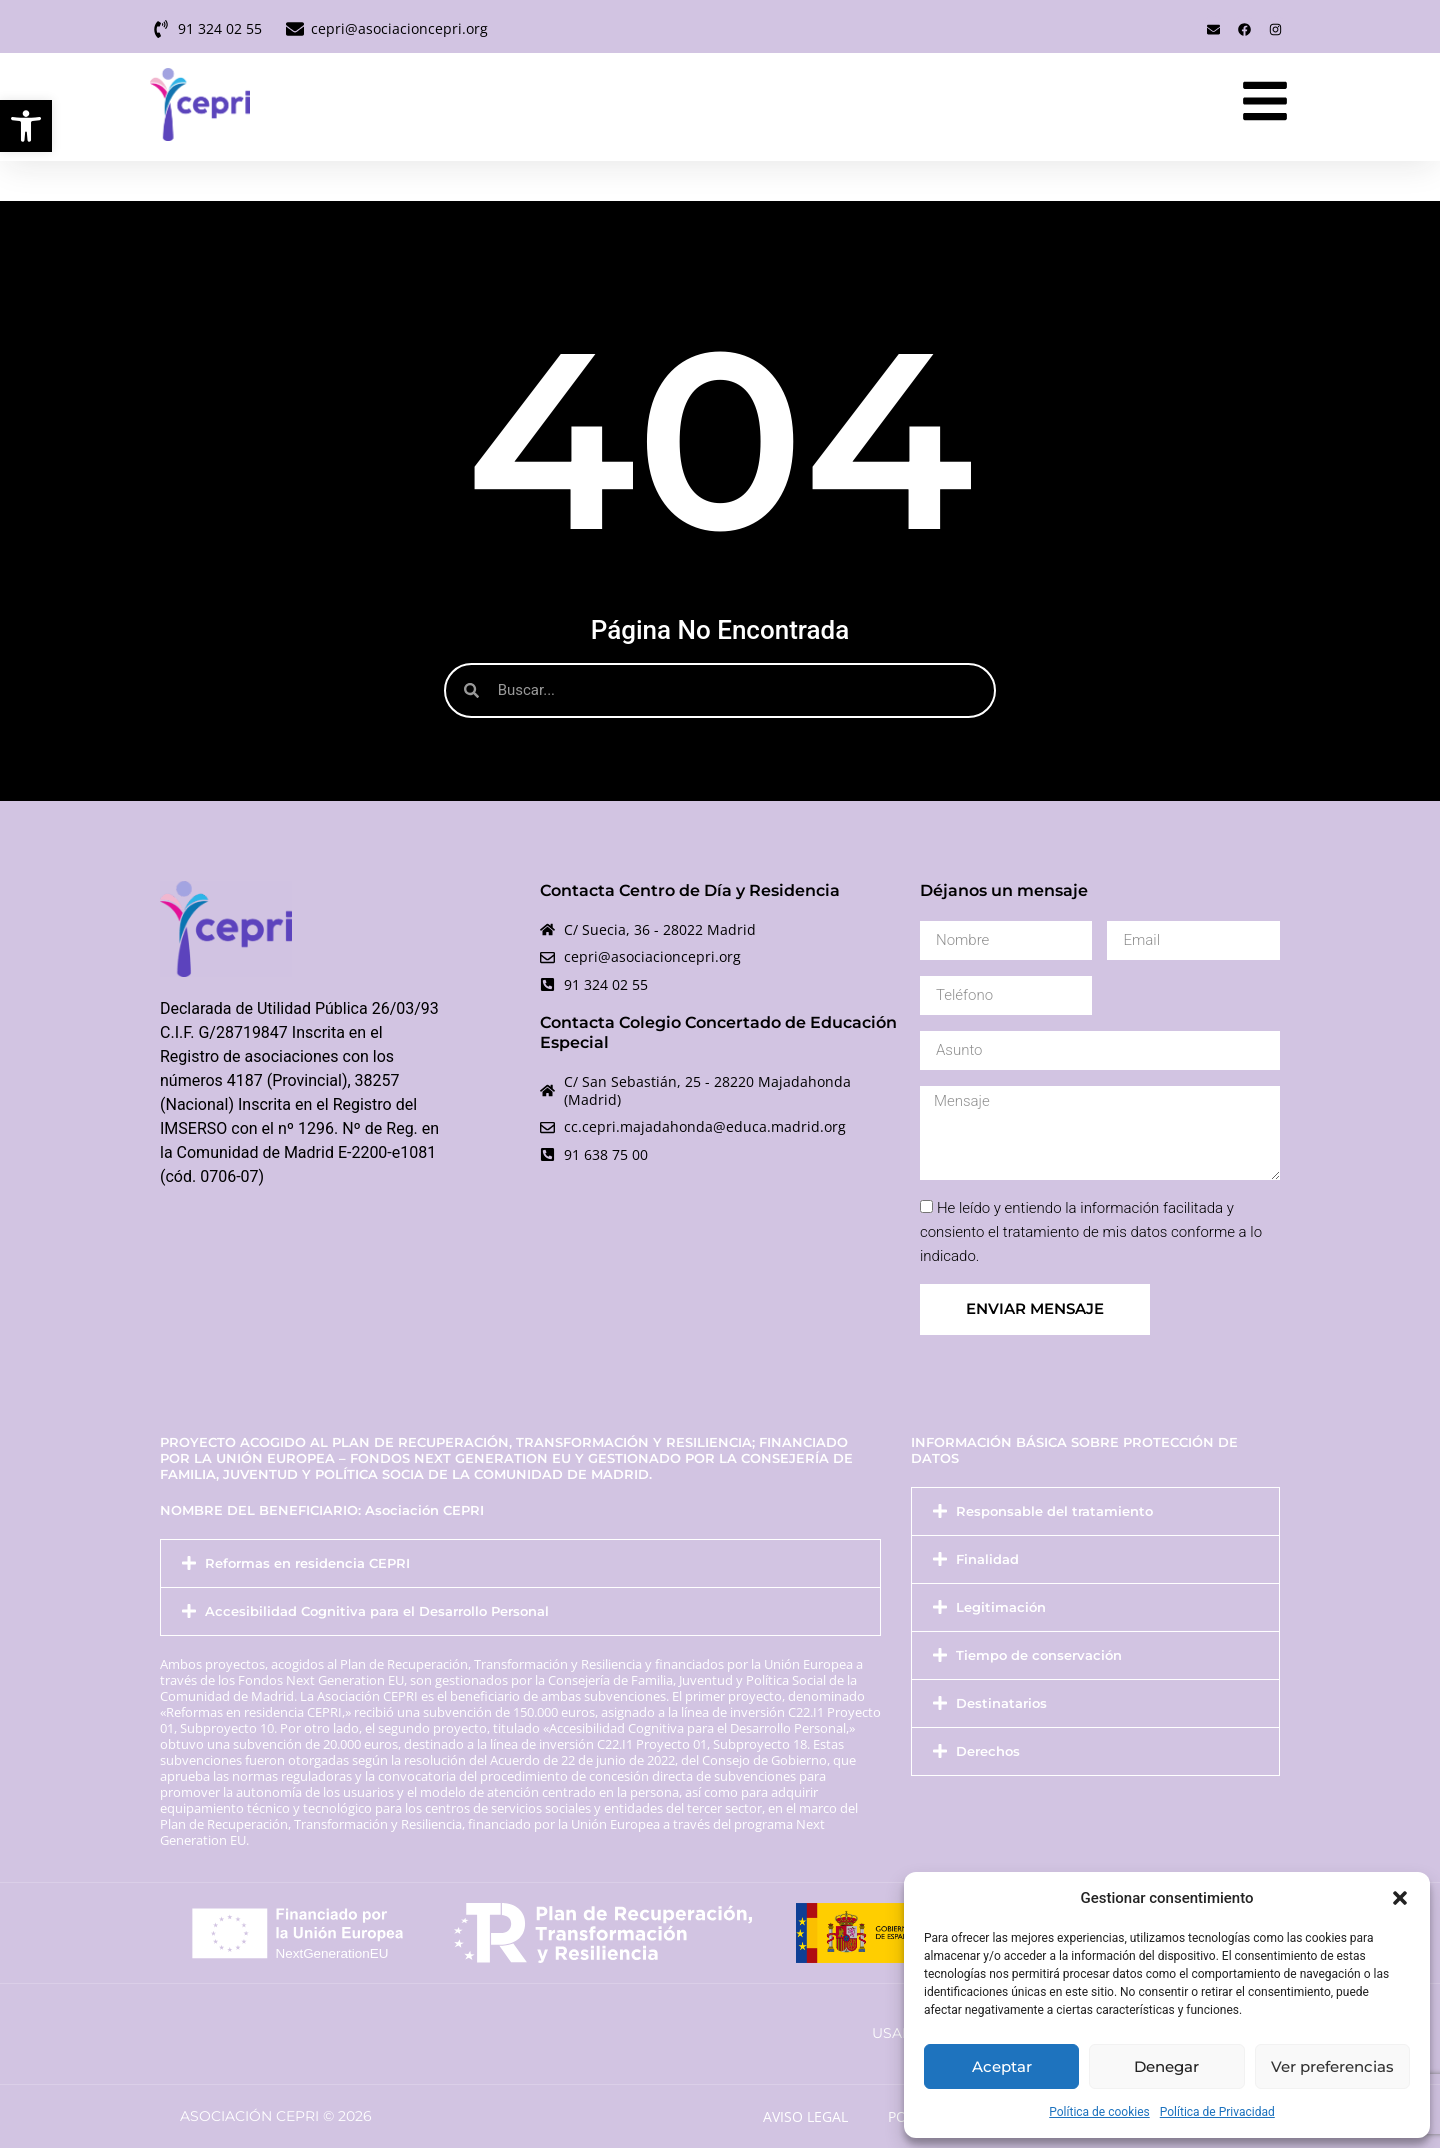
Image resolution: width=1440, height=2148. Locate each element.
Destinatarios (1001, 1703)
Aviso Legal (805, 2116)
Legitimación (1001, 1607)
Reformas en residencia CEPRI (307, 1563)
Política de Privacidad (1217, 2112)
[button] (26, 126)
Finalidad (987, 1559)
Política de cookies (1099, 2112)
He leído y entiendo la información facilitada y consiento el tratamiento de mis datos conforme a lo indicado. (1091, 1232)
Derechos (988, 1751)
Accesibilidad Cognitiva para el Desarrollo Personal (377, 1611)
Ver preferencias (1332, 2066)
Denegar (1166, 2066)
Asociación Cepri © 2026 (276, 2116)
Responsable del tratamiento (1054, 1511)
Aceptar (1002, 2066)
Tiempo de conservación (1039, 1655)
